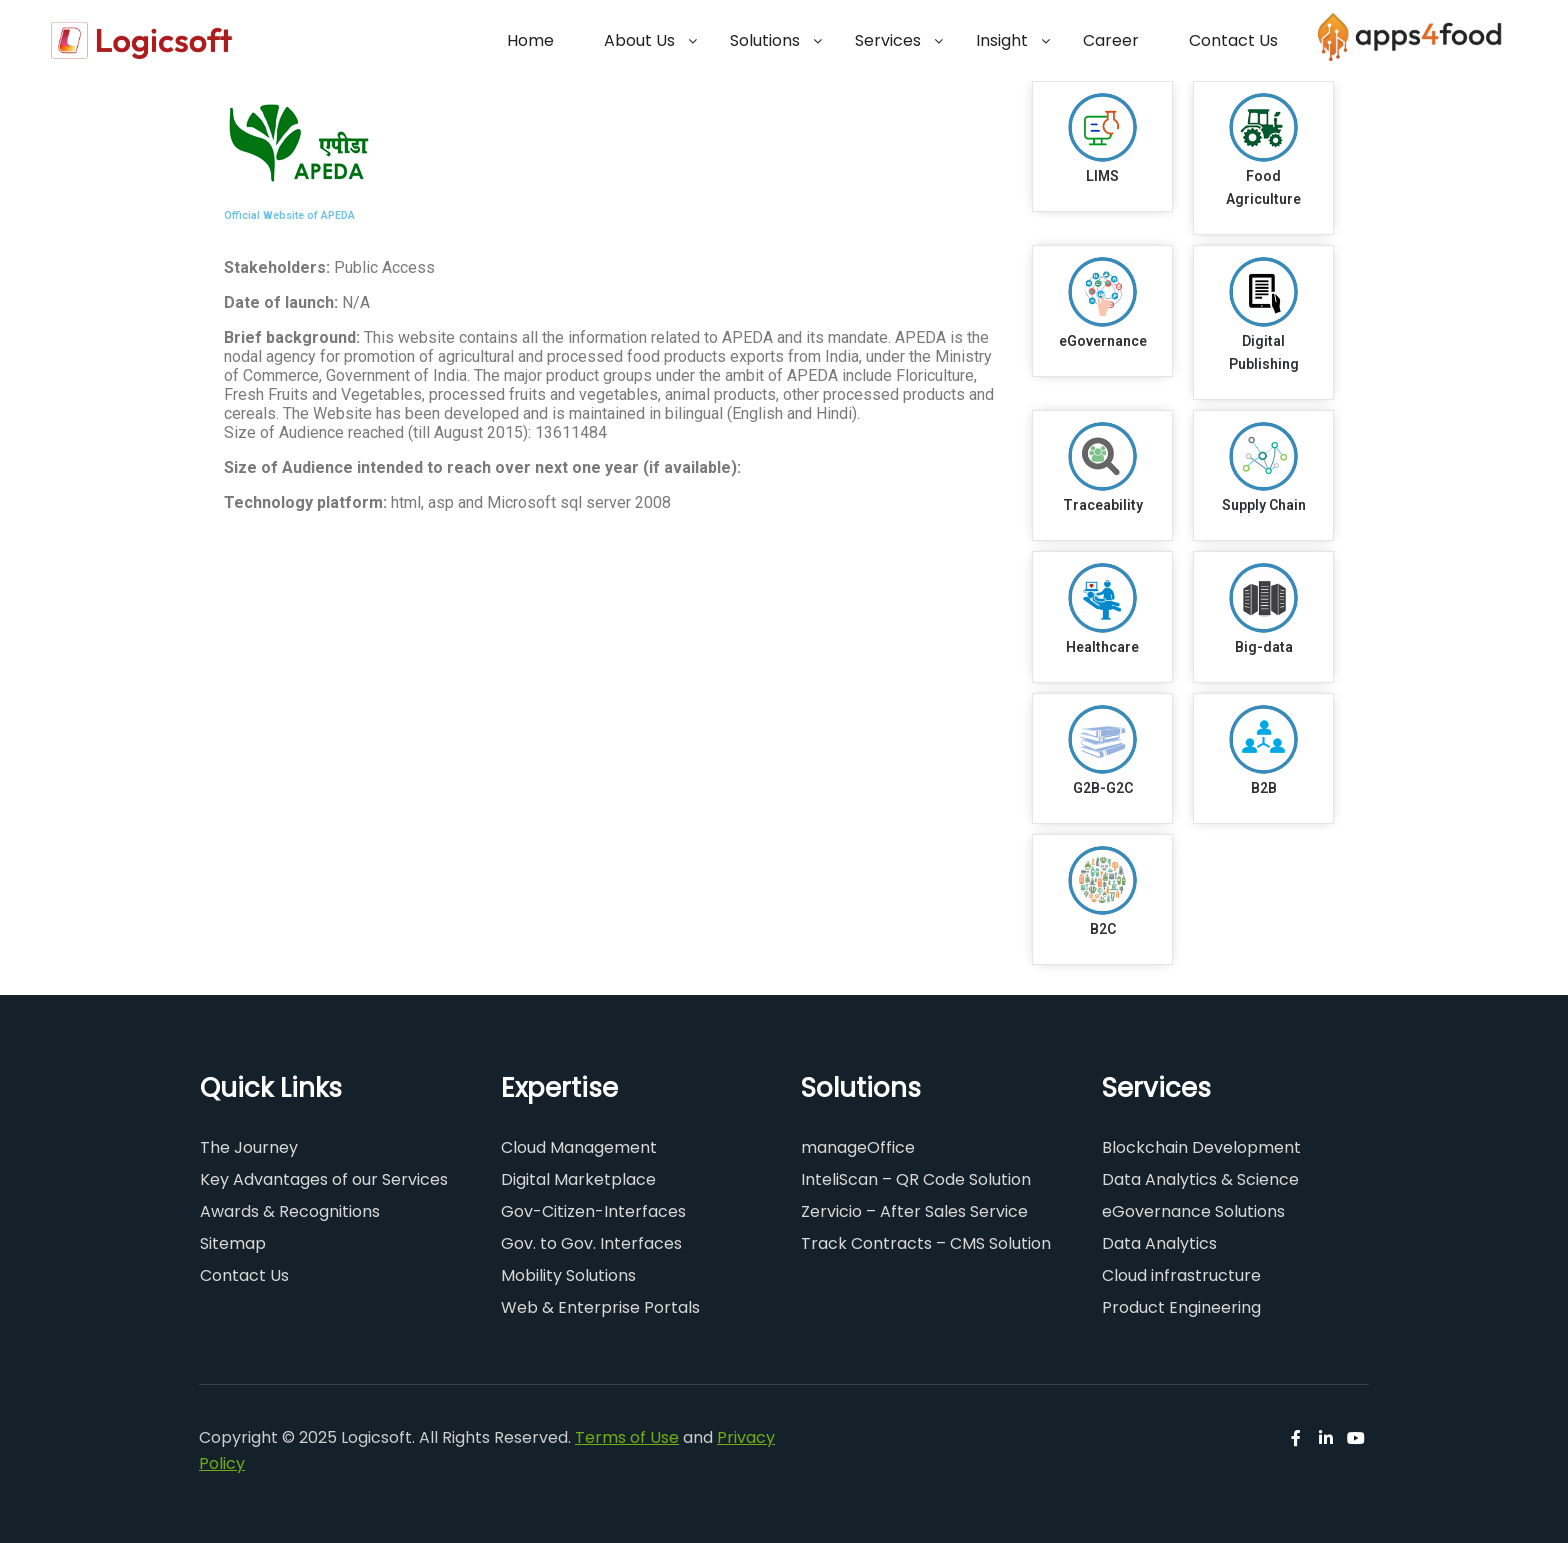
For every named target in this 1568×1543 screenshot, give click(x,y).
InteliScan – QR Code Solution (916, 1179)
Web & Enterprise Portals (600, 1307)
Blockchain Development (1201, 1147)
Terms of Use (627, 1437)
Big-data (1264, 647)
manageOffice (858, 1147)
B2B (1264, 788)
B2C (1103, 929)
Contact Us (244, 1275)
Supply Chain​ (1264, 505)
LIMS (1102, 176)
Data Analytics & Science (1200, 1179)
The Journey (249, 1147)
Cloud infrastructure (1181, 1275)
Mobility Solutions (568, 1275)
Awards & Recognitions (290, 1211)
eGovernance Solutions (1193, 1211)
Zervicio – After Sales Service (914, 1211)
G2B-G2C (1103, 788)
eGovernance (1103, 341)
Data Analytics (1159, 1243)
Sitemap (233, 1243)
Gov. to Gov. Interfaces (591, 1243)
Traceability (1103, 505)
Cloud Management (579, 1147)
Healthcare (1102, 647)
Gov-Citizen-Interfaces (593, 1211)
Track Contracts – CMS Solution (926, 1243)
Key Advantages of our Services (324, 1179)
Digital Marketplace (578, 1179)
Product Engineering (1181, 1307)
